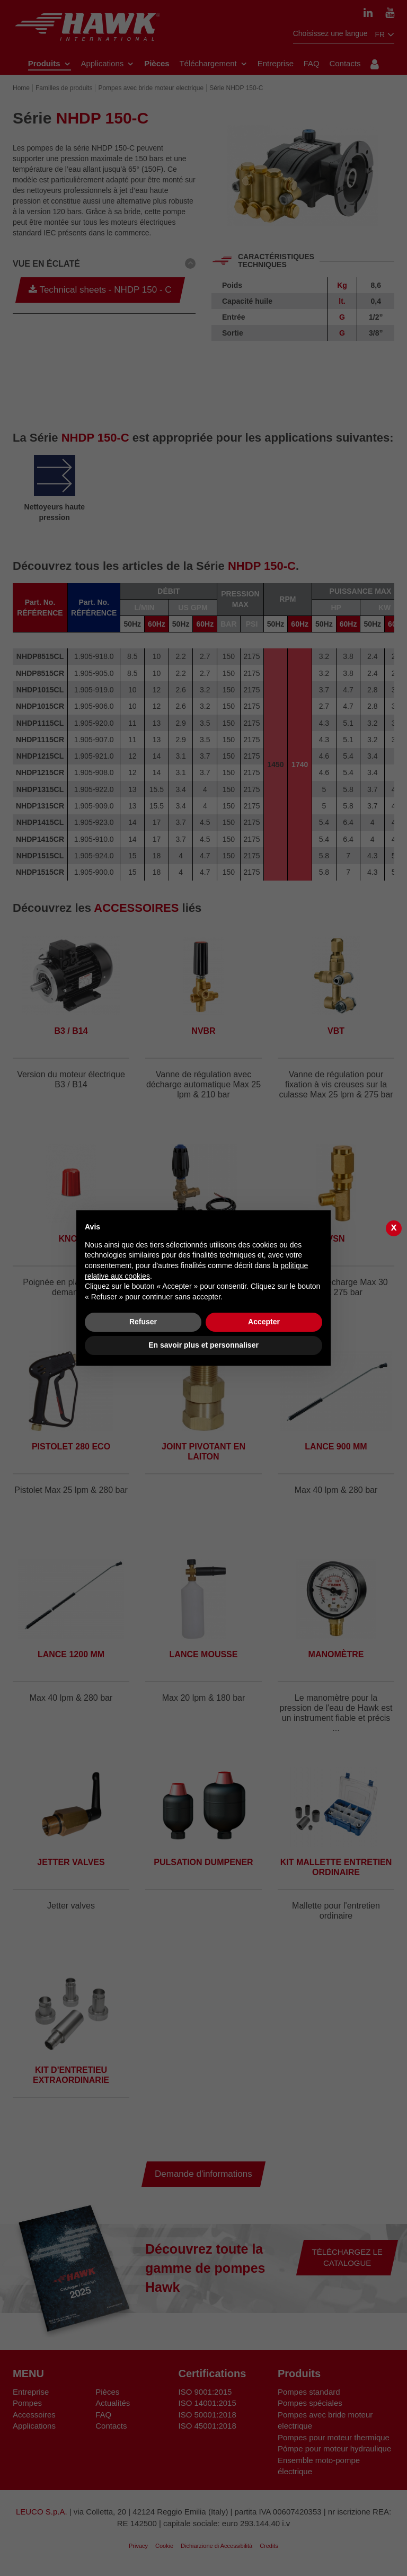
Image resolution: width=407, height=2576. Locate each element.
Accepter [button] (264, 1321)
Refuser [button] (143, 1321)
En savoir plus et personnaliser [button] (203, 1345)
